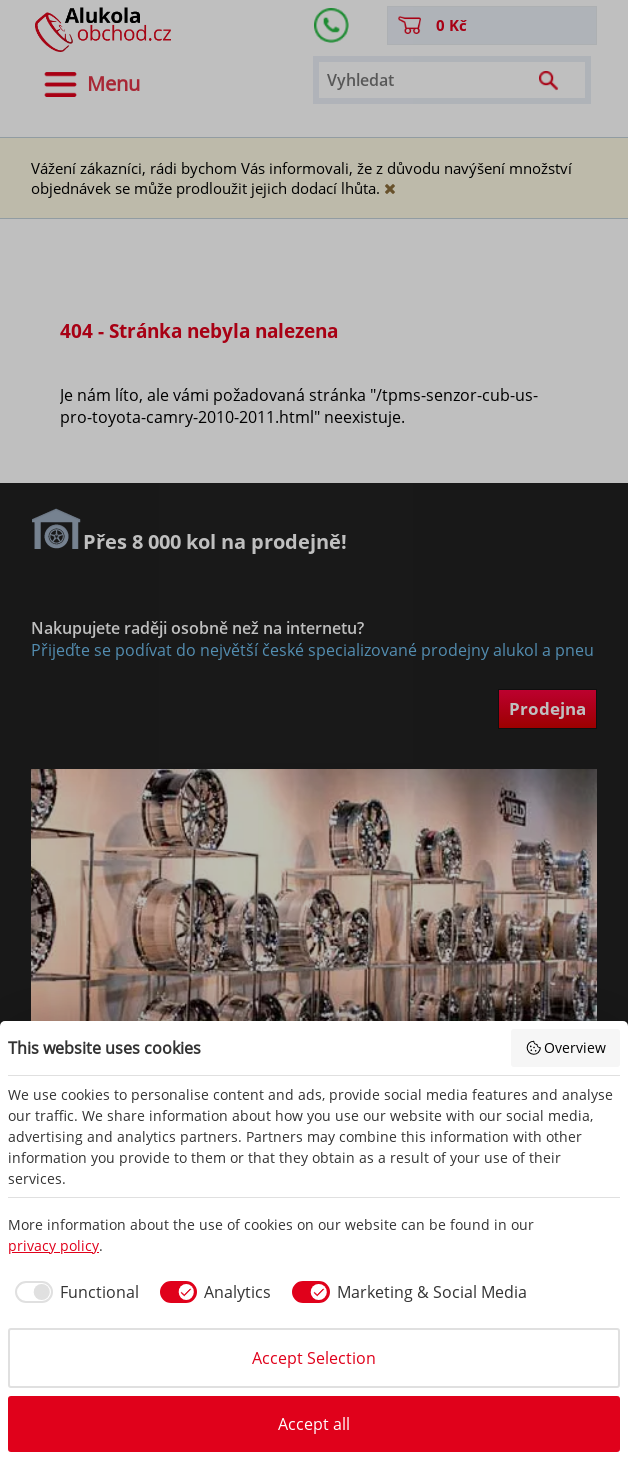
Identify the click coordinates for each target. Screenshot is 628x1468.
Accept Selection (314, 1358)
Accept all (314, 1424)
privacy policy (53, 1245)
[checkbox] (73, 1292)
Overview (566, 1047)
